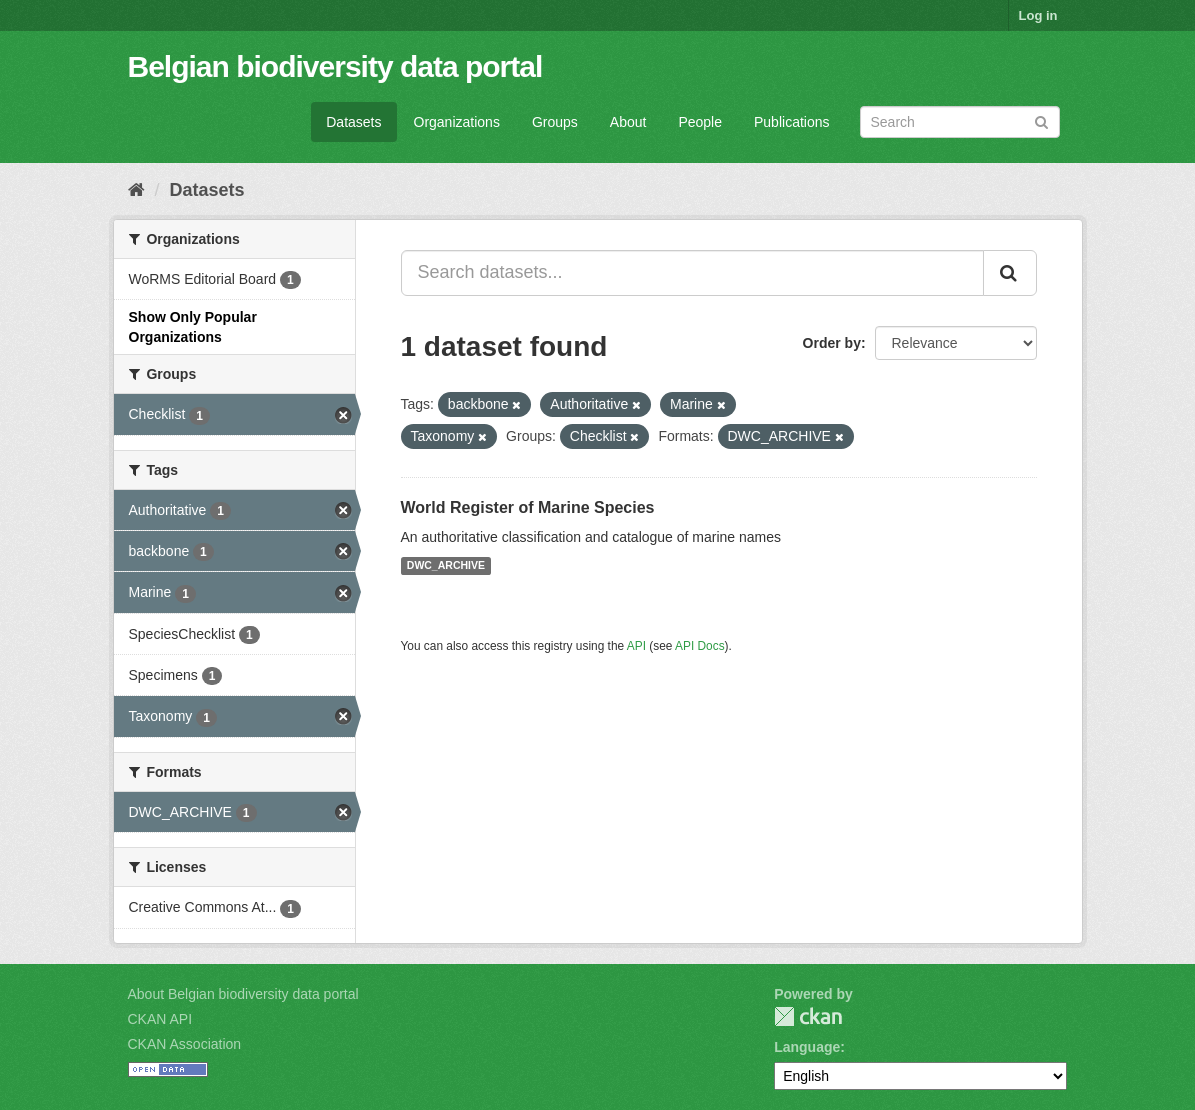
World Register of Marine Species (528, 507)
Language (807, 1047)
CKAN (808, 1016)
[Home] (136, 190)
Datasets (353, 122)
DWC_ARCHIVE (446, 566)
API (636, 646)
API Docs (700, 646)
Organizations (457, 122)
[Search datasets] (960, 122)
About (628, 122)
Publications (792, 122)
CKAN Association (185, 1044)
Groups (555, 122)
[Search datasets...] (692, 273)
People (700, 122)
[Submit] (1041, 120)
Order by (832, 343)
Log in (1038, 15)
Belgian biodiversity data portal (335, 66)
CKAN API (160, 1019)
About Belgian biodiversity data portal (243, 994)
